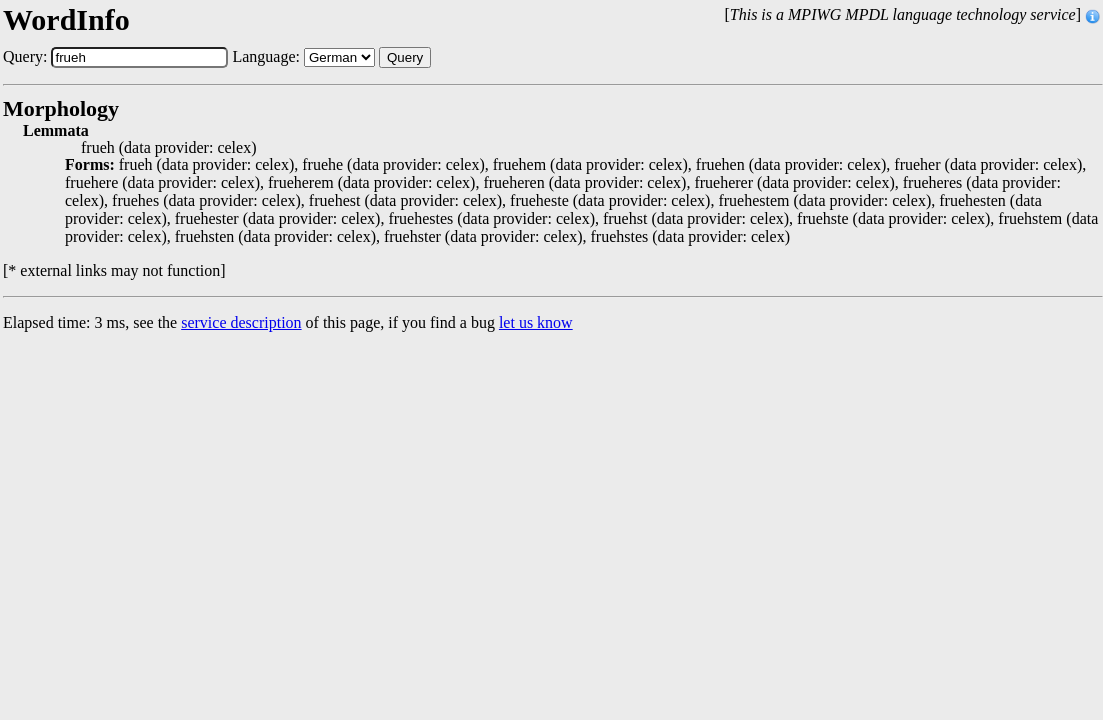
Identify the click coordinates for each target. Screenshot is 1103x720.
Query (405, 57)
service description (241, 322)
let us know (536, 322)
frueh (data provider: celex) (168, 148)
